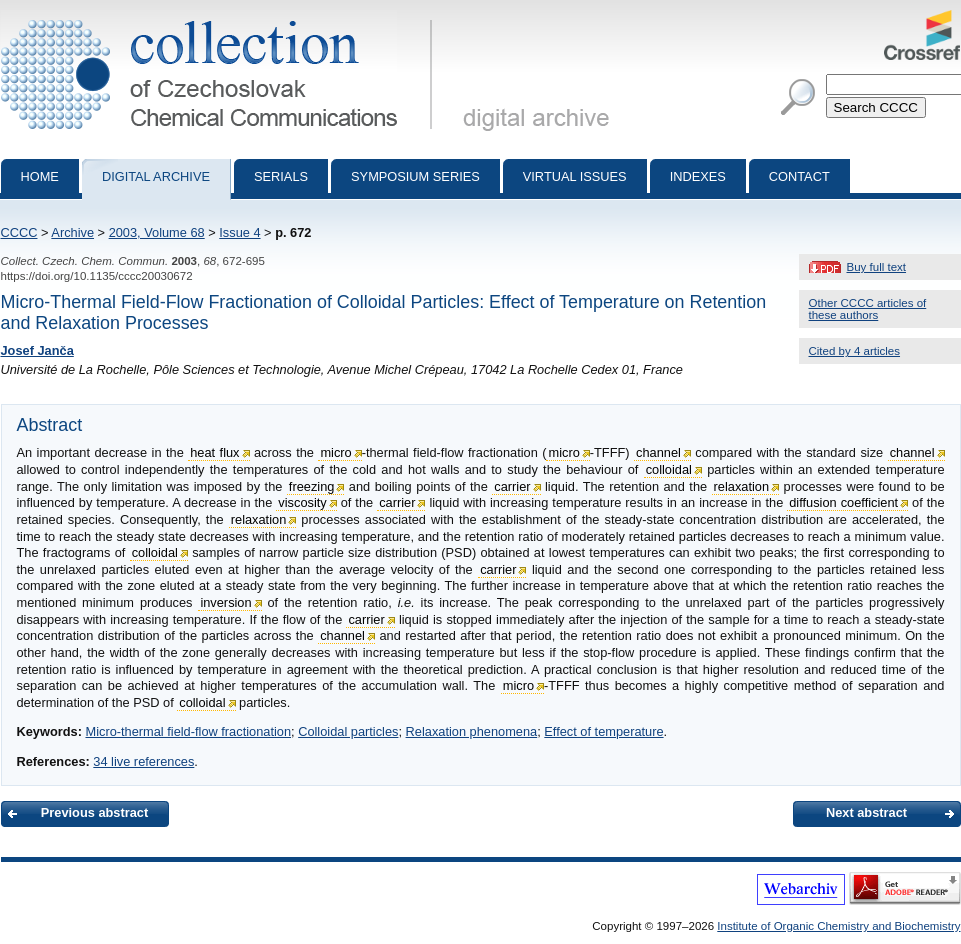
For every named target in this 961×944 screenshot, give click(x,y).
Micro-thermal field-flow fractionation (188, 731)
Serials (281, 176)
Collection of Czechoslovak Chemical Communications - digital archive (220, 18)
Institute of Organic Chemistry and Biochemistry (838, 926)
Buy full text (877, 267)
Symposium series (415, 176)
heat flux (214, 452)
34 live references (143, 761)
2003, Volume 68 (157, 232)
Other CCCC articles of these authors (868, 309)
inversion (225, 602)
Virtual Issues (575, 176)
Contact (799, 176)
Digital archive (156, 176)
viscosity (302, 502)
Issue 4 (239, 232)
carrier (512, 486)
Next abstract (866, 812)
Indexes (698, 176)
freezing (312, 486)
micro (335, 452)
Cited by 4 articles (855, 351)
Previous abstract (94, 812)
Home (40, 176)
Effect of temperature (603, 731)
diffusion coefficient (843, 502)
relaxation (742, 486)
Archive (72, 232)
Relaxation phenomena (472, 731)
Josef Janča (37, 350)
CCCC (19, 232)
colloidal (669, 469)
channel (658, 452)
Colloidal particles (348, 731)
